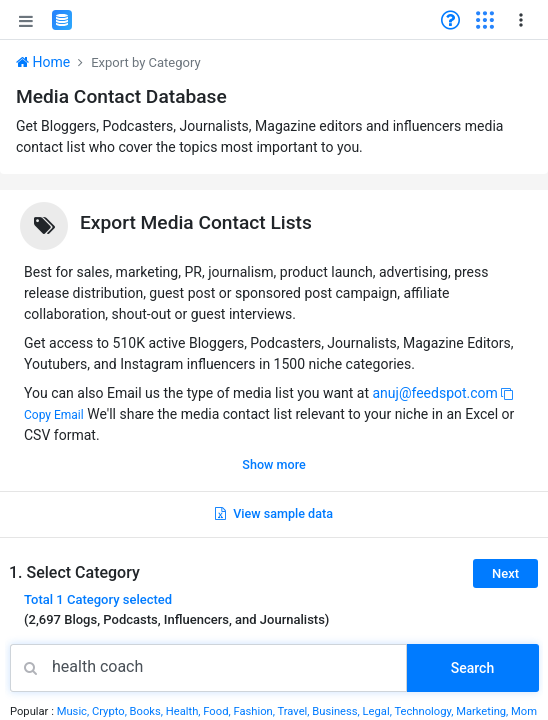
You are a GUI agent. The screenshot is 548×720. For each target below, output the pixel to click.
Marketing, (483, 711)
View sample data (274, 513)
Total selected (98, 599)
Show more (273, 464)
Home (43, 62)
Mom (524, 711)
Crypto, (111, 711)
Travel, (294, 711)
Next (505, 573)
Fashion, (255, 711)
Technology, (425, 711)
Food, (218, 711)
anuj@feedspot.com (434, 393)
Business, (337, 711)
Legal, (379, 711)
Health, (185, 711)
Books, (148, 711)
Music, (74, 711)
